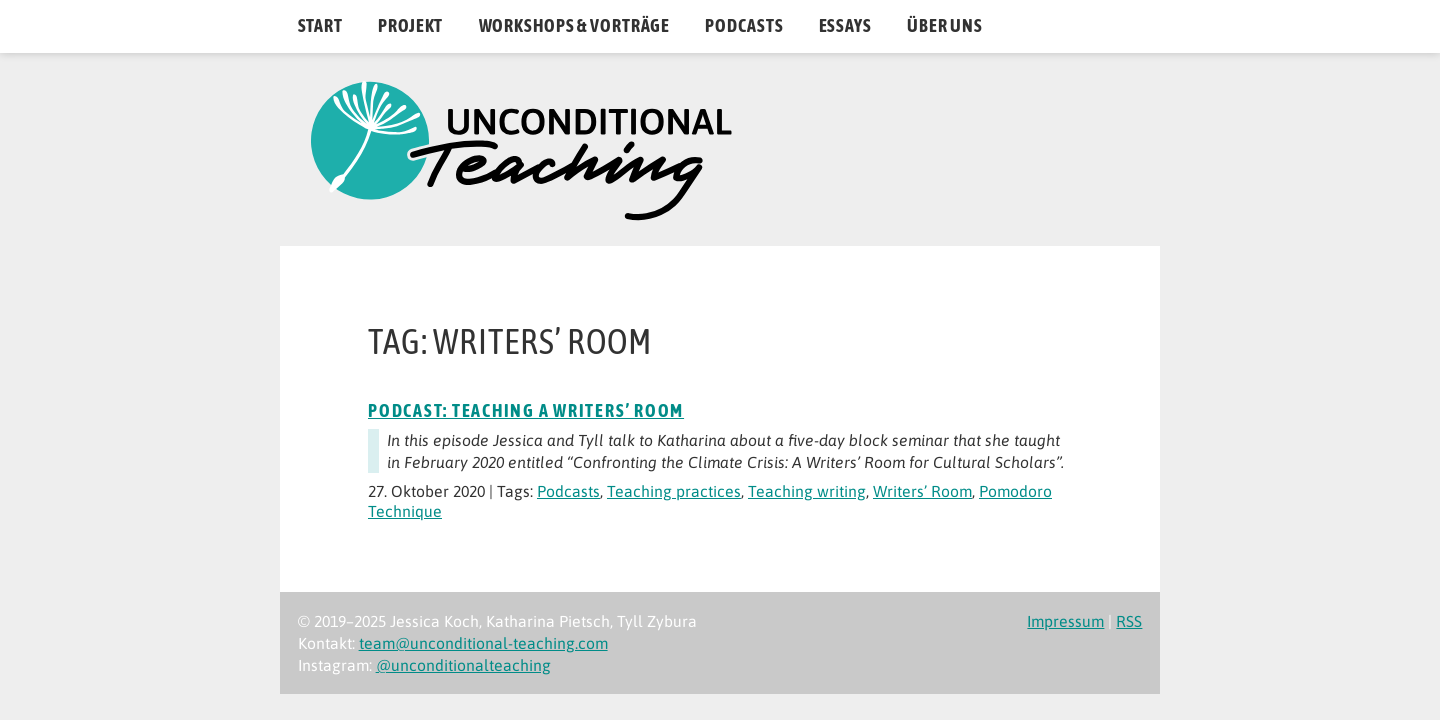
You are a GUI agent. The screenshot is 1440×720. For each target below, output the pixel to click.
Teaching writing (807, 491)
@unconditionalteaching (463, 665)
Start (320, 26)
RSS (1129, 621)
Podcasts (744, 26)
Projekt (410, 26)
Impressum (1065, 621)
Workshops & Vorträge (575, 26)
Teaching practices (674, 491)
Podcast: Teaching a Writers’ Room (526, 411)
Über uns (945, 26)
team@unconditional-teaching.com (483, 643)
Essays (845, 26)
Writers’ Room (922, 491)
